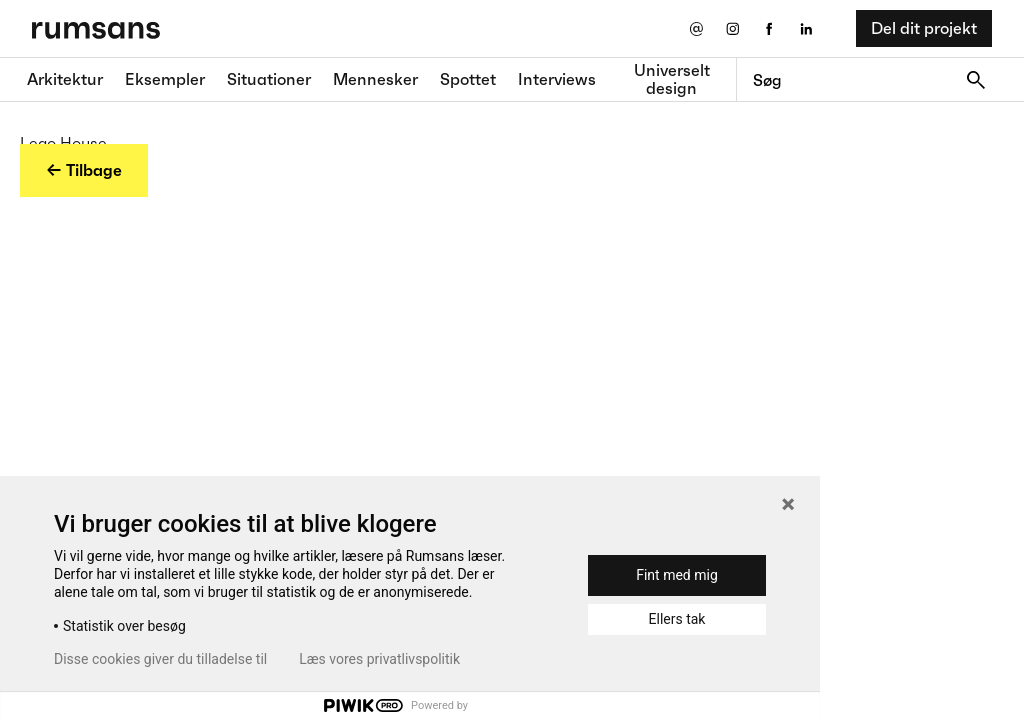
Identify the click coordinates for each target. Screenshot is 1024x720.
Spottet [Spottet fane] (468, 79)
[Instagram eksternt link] (732, 28)
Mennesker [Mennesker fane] (375, 79)
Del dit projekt (924, 28)
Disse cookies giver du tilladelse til (160, 659)
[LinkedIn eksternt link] (806, 28)
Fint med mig (677, 575)
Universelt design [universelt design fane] (672, 79)
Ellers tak (677, 619)
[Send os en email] (695, 28)
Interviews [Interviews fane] (557, 79)
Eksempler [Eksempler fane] (165, 79)
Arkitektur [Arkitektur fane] (65, 79)
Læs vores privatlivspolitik (379, 659)
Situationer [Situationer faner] (269, 79)
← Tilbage (84, 170)
